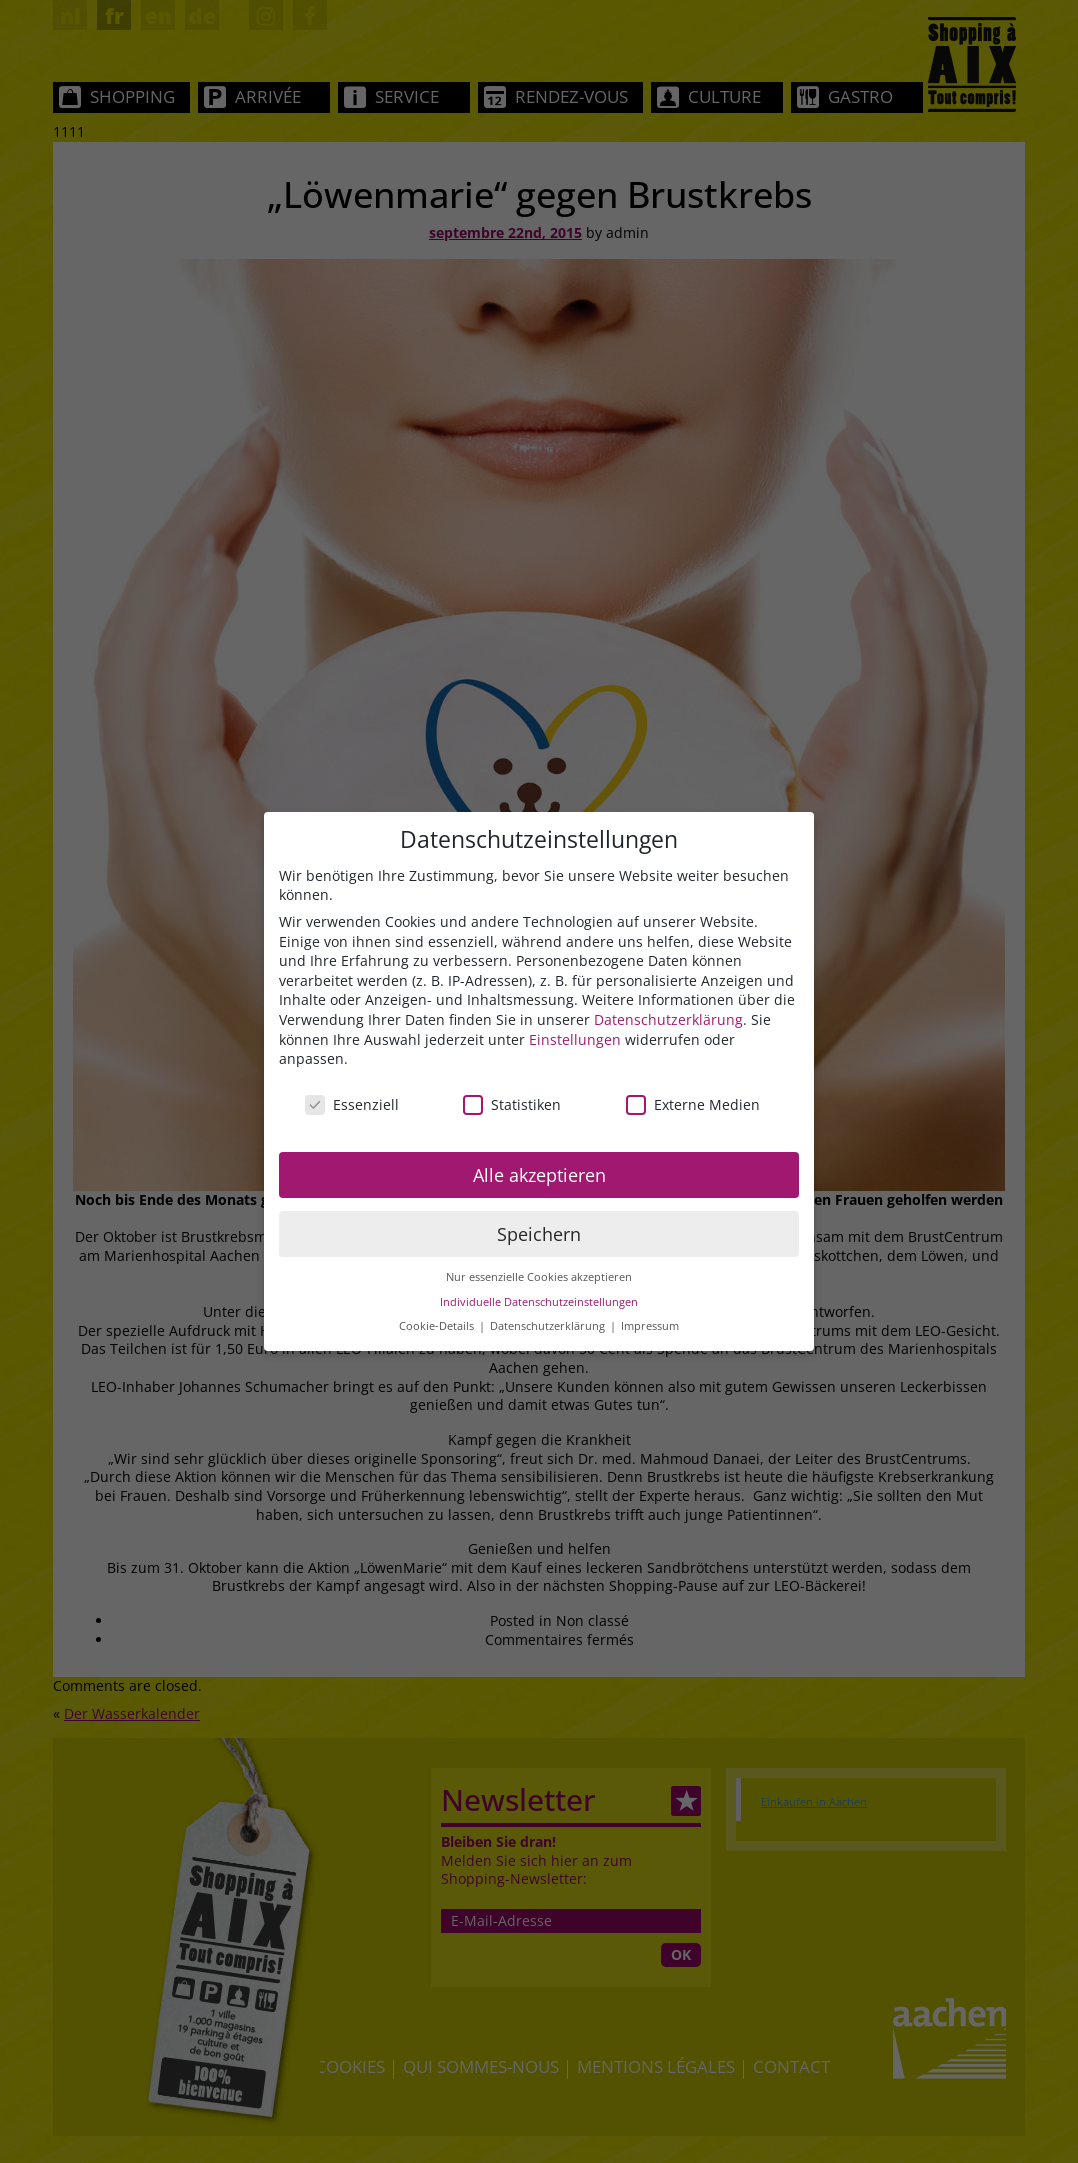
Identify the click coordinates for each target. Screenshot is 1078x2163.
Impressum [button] (650, 1327)
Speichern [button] (539, 1234)
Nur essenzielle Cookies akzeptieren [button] (539, 1278)
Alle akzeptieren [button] (539, 1175)
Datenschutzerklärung (668, 1019)
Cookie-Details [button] (438, 1327)
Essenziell (352, 1104)
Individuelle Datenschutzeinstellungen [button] (539, 1302)
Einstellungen (575, 1039)
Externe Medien (693, 1104)
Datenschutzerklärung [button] (549, 1327)
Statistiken (512, 1104)
